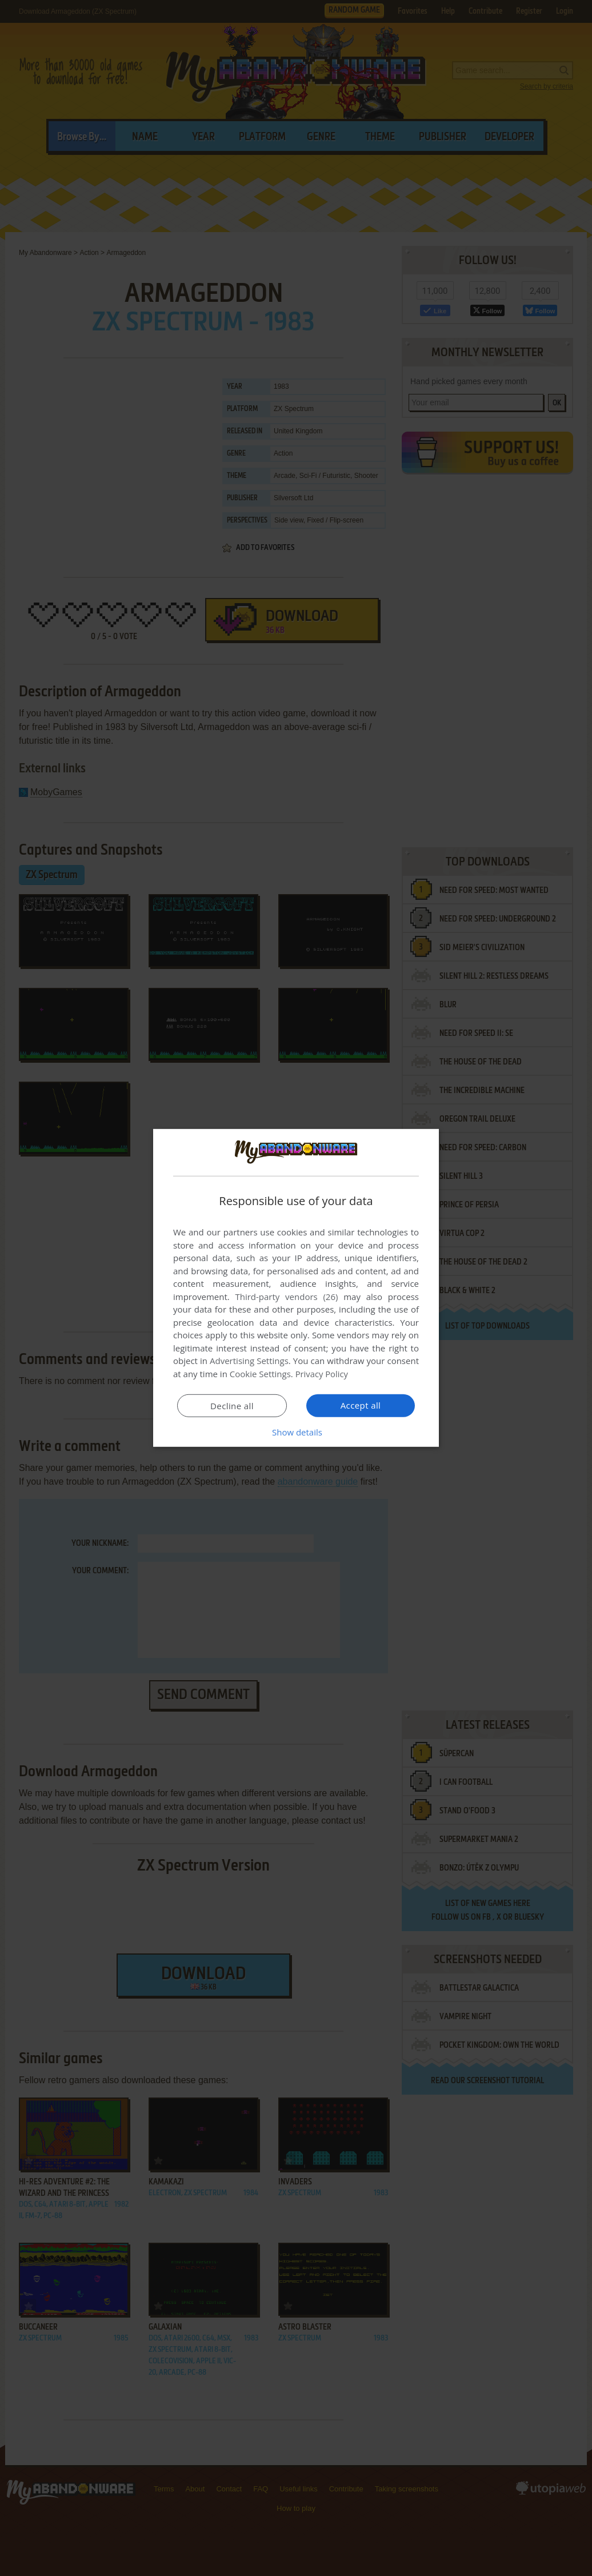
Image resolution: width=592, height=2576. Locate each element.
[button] (296, 1432)
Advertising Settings (249, 1360)
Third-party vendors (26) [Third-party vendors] (286, 1296)
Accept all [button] (361, 1405)
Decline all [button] (232, 1405)
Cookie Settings (260, 1373)
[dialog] (296, 1288)
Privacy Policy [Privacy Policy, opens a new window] (322, 1373)
